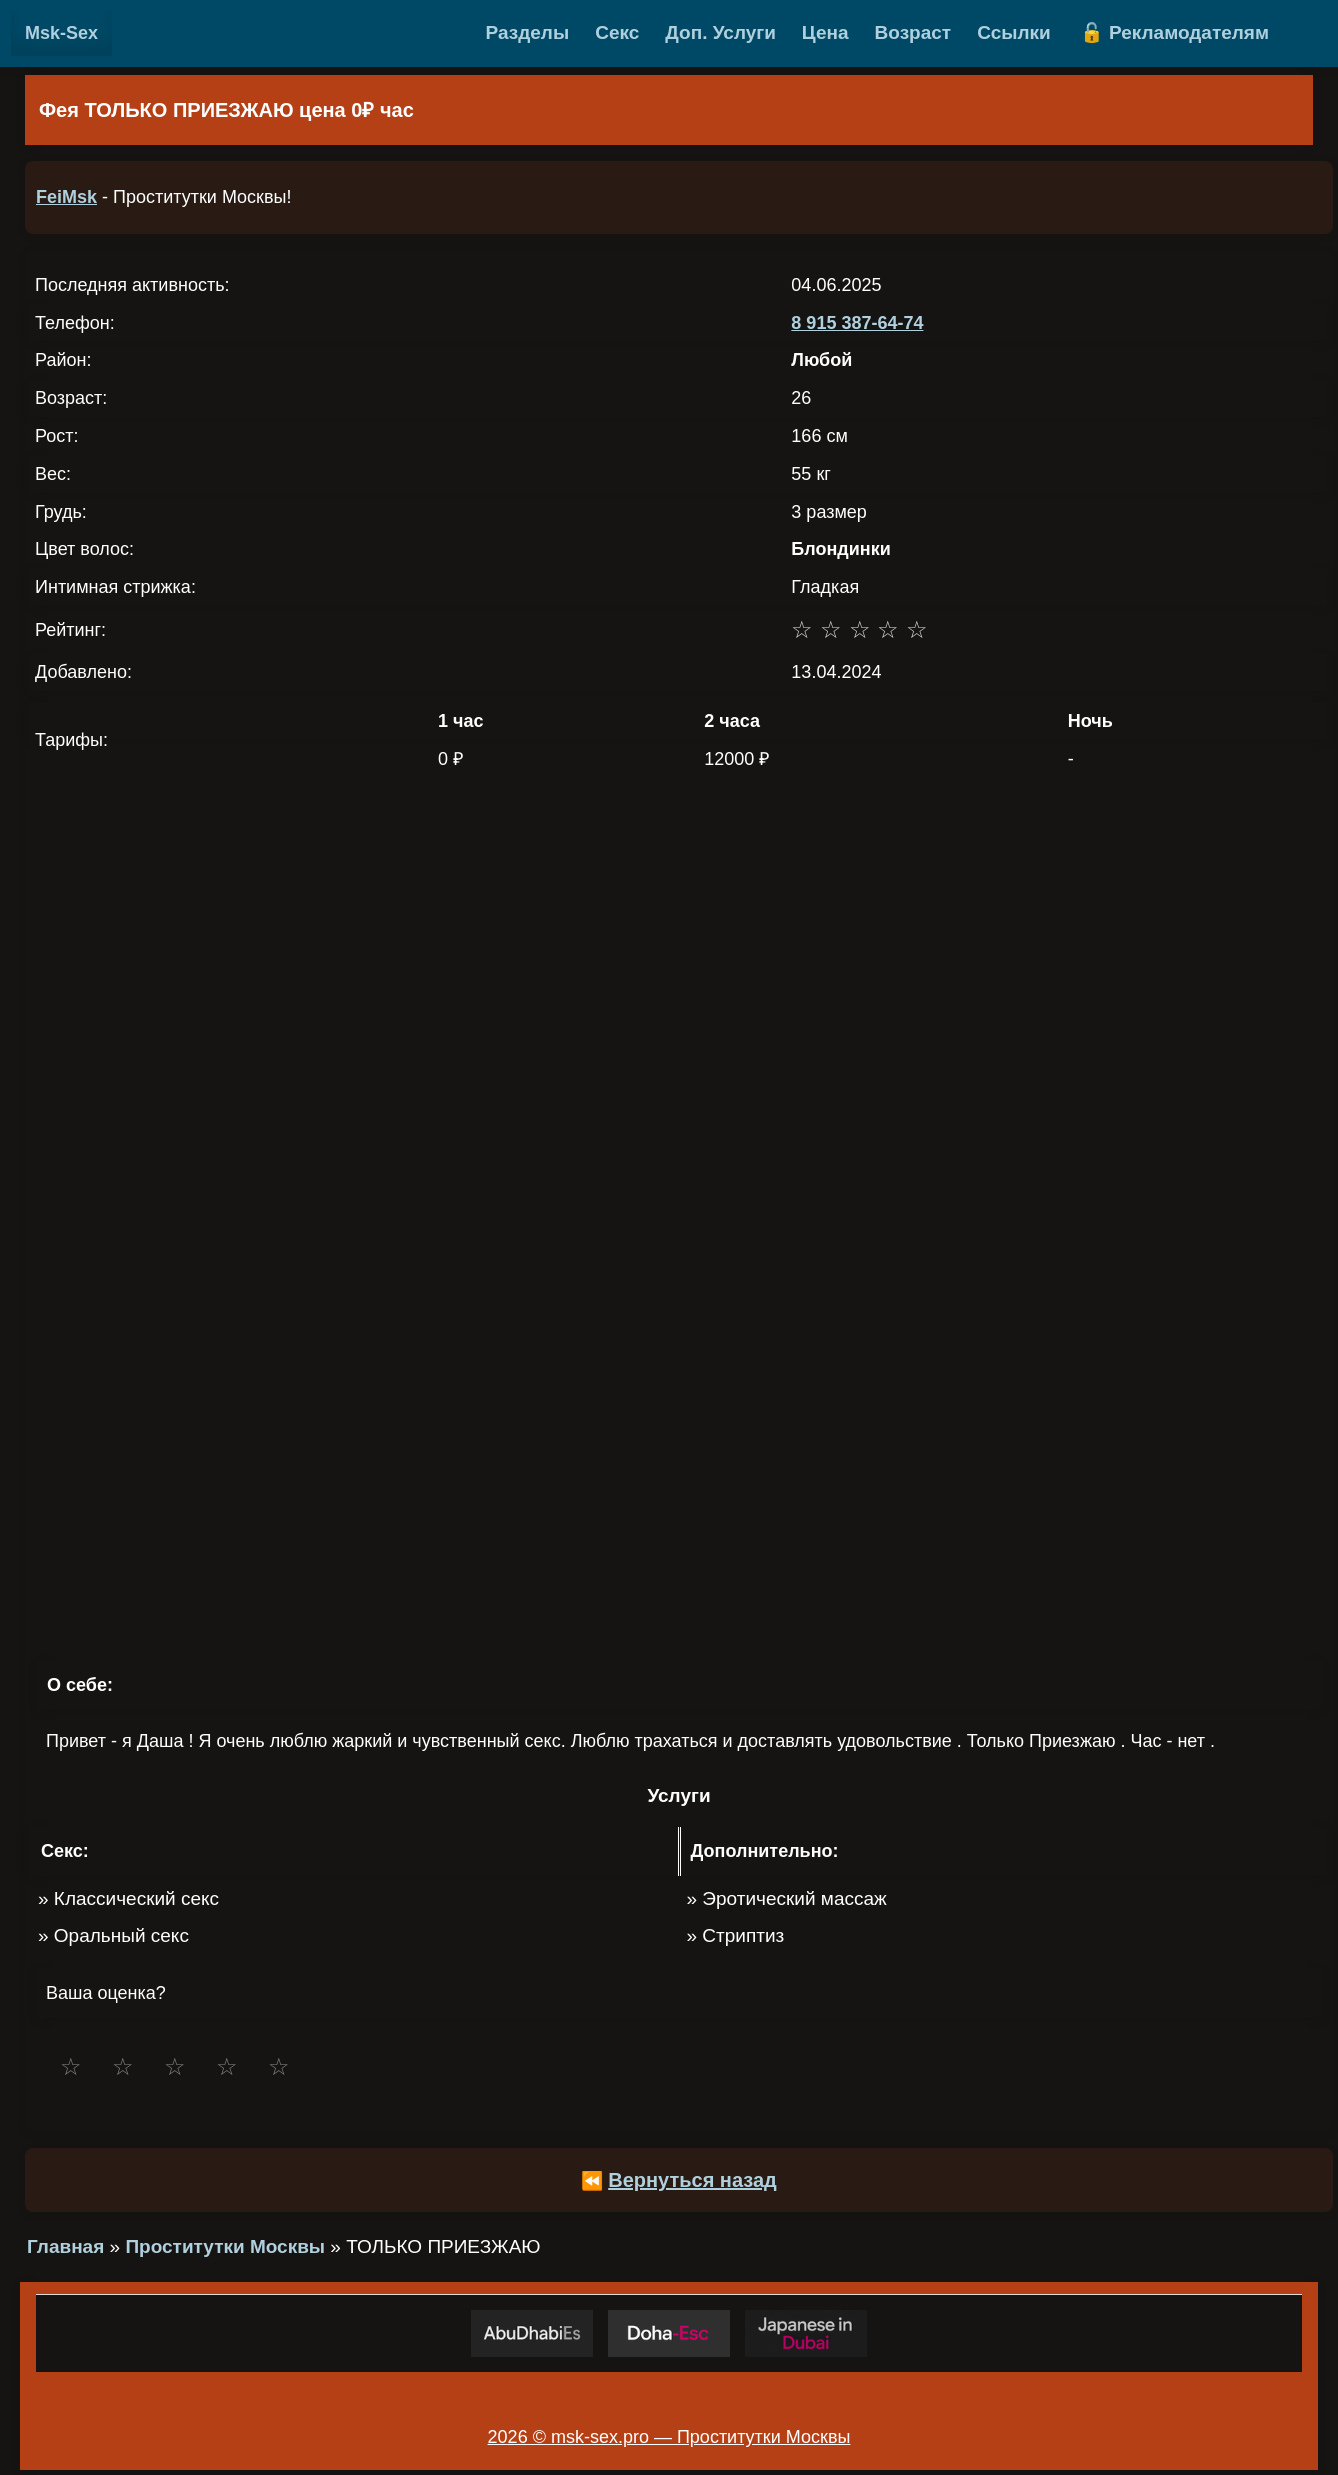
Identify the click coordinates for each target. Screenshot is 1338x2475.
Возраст (913, 32)
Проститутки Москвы (225, 2246)
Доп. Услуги (720, 32)
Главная (65, 2246)
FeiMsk (66, 197)
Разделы (528, 32)
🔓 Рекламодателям (1174, 32)
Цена (825, 32)
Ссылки (1014, 32)
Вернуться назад (692, 2180)
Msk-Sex (61, 33)
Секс (617, 32)
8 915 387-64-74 (857, 323)
